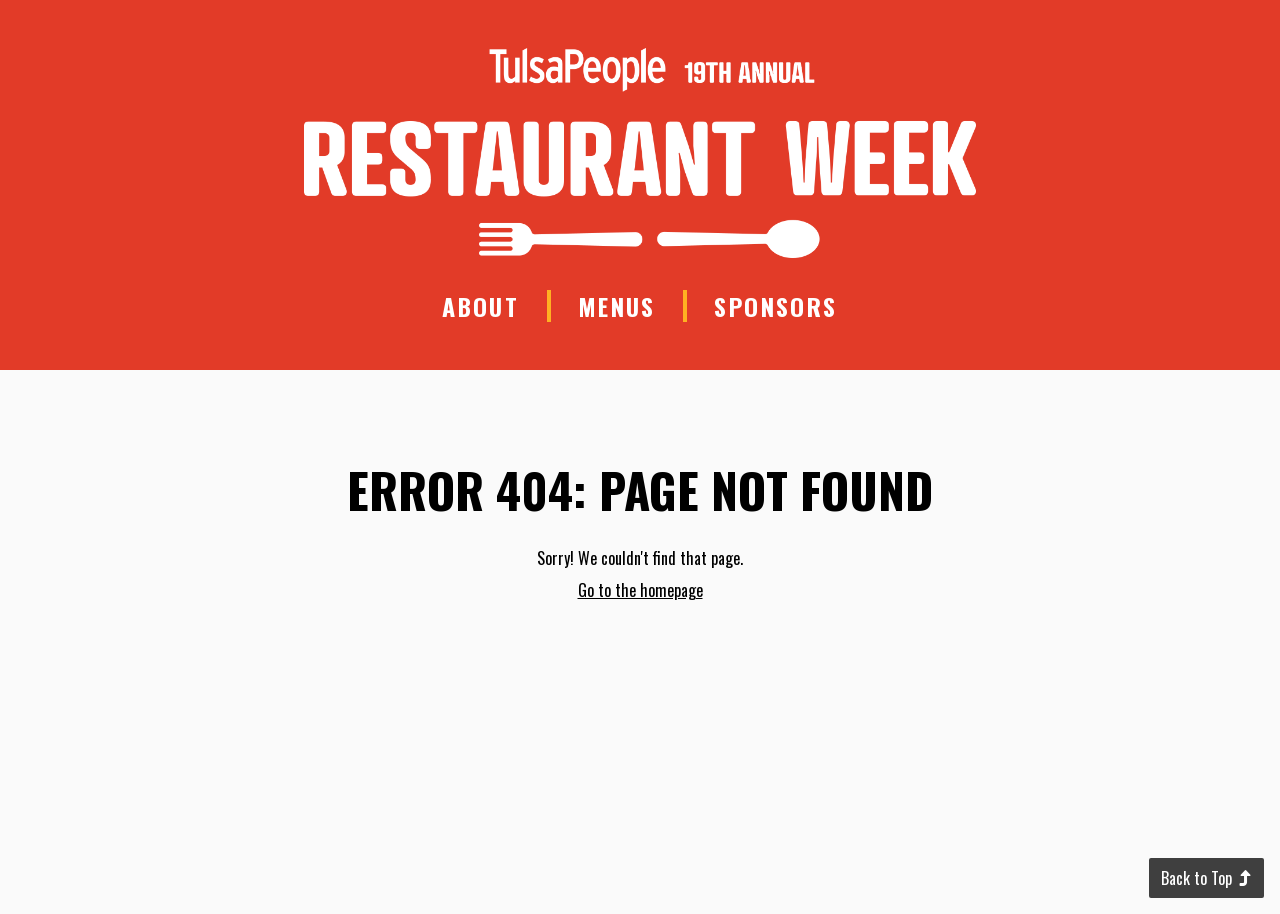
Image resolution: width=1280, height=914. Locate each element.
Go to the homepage (640, 590)
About (480, 306)
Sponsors (775, 306)
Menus (617, 306)
